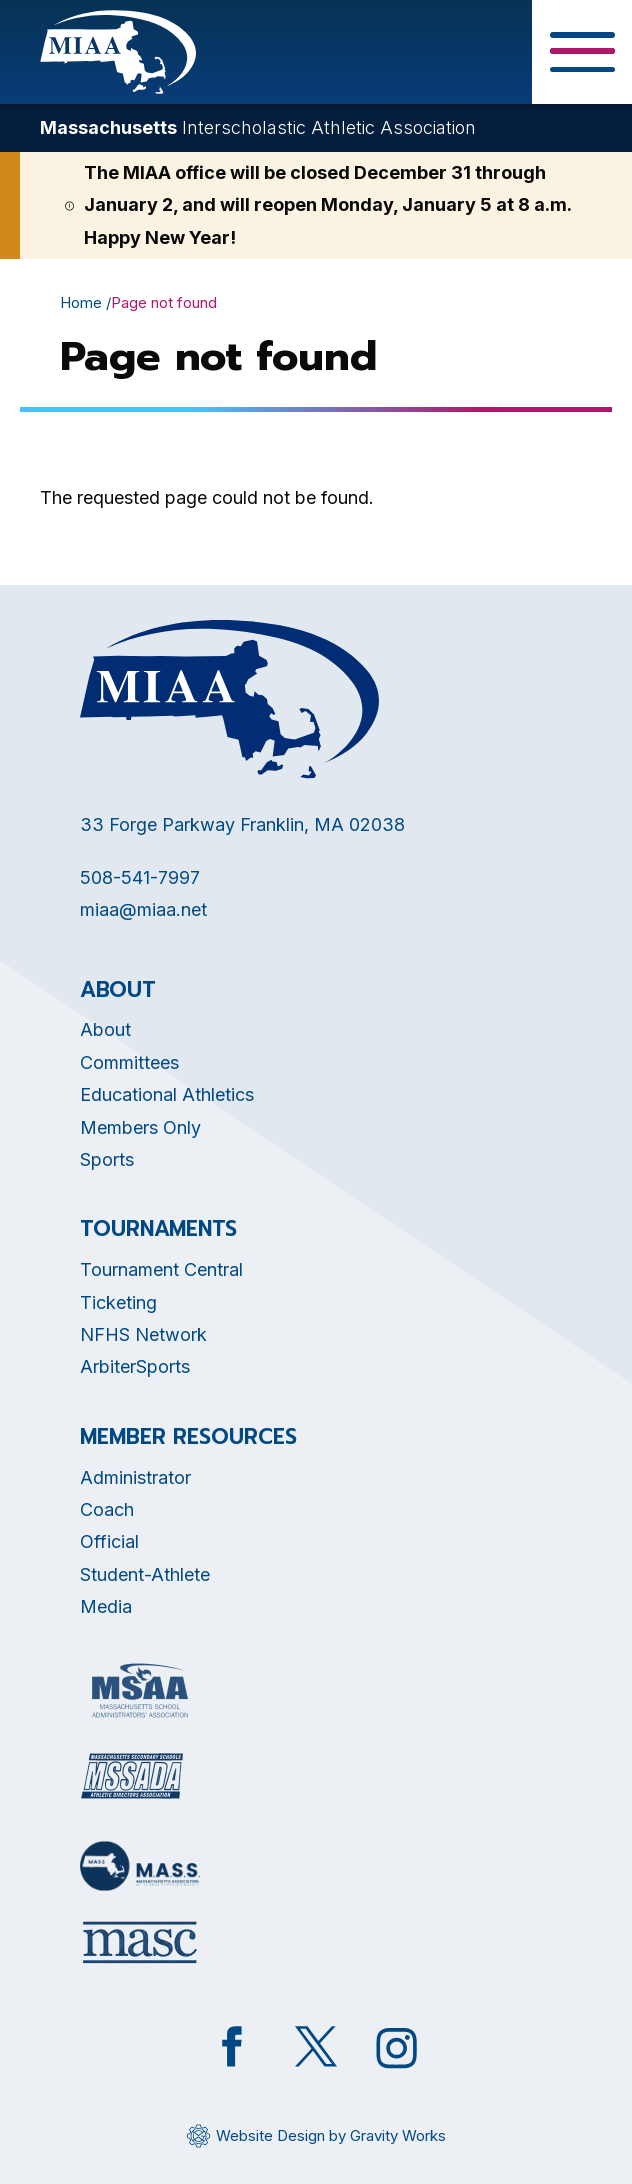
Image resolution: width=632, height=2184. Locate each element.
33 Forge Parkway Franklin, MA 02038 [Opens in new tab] (242, 824)
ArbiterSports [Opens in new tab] (135, 1366)
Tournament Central (161, 1269)
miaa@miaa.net (143, 909)
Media (106, 1606)
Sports (107, 1159)
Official (109, 1541)
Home (81, 302)
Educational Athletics (167, 1094)
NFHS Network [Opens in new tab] (143, 1334)
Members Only (140, 1127)
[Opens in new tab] (140, 1690)
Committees (129, 1062)
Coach (107, 1509)
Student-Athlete (145, 1574)
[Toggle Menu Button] (582, 52)
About (105, 1029)
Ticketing (118, 1302)
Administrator (135, 1477)
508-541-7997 (140, 877)
